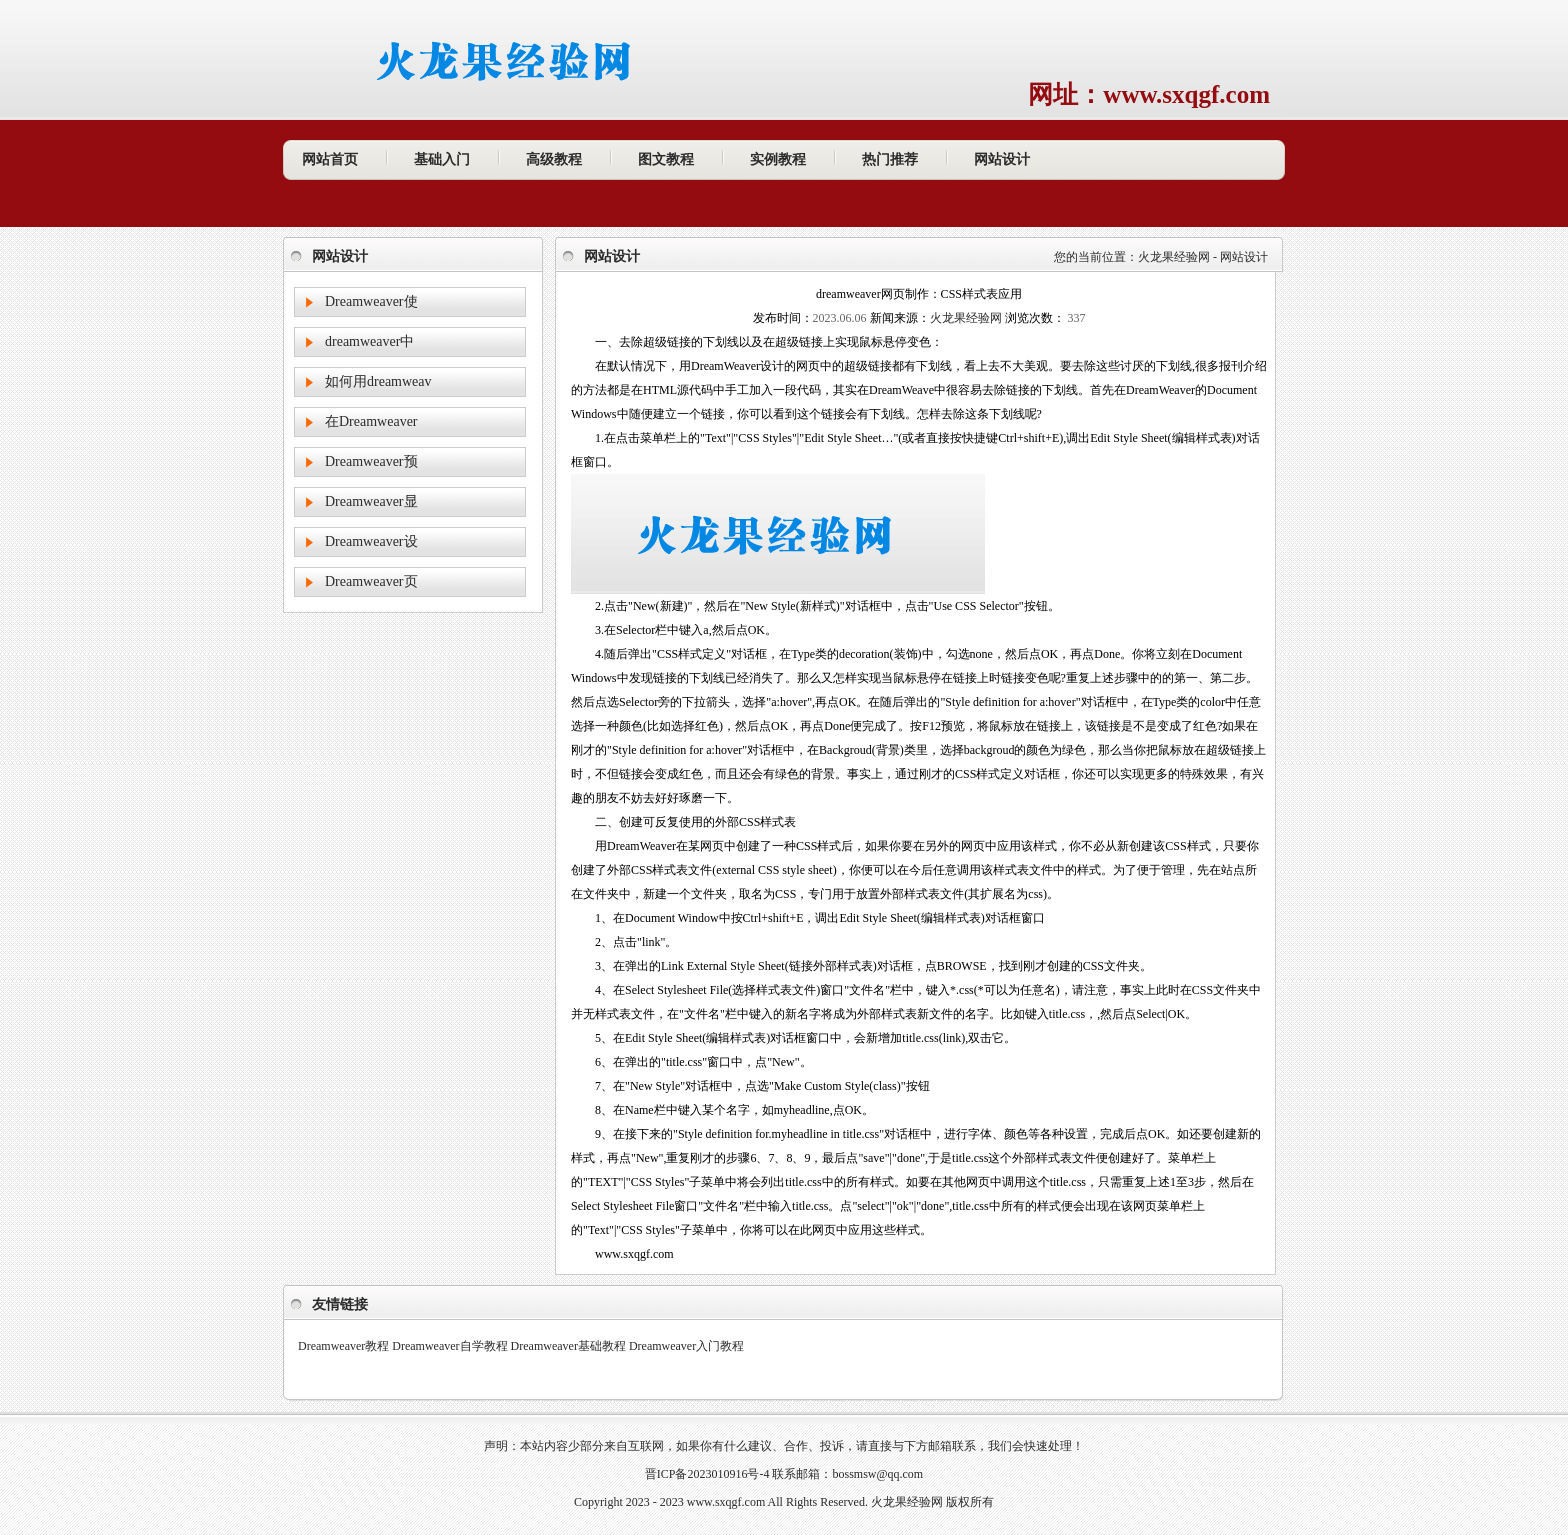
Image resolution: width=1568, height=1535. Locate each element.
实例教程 (778, 159)
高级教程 (554, 159)
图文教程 (666, 159)
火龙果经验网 (1174, 257)
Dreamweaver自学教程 (449, 1346)
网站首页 (330, 159)
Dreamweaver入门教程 (686, 1346)
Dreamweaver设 (371, 541)
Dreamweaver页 (371, 581)
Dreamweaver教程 (343, 1346)
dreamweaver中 (369, 341)
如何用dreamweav (378, 381)
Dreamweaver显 (371, 501)
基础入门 (442, 159)
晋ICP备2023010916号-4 (707, 1474)
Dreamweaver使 (371, 301)
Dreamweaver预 (371, 461)
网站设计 (1002, 159)
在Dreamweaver (371, 421)
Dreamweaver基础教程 (568, 1346)
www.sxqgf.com (726, 1502)
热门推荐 (890, 159)
